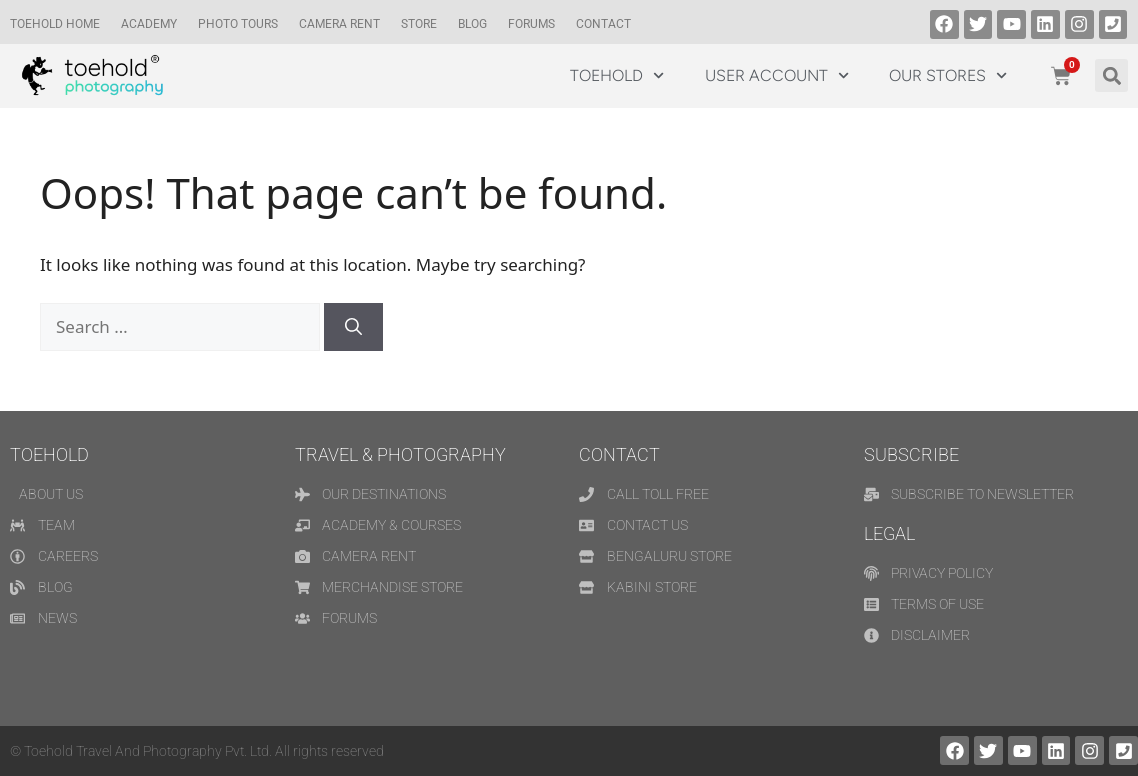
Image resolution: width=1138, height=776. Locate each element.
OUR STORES (948, 75)
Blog (472, 24)
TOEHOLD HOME (55, 24)
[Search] (353, 327)
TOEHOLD (617, 75)
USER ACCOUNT (777, 75)
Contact (603, 24)
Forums (531, 24)
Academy (149, 24)
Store (419, 24)
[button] (1111, 75)
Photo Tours (238, 24)
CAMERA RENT (339, 24)
